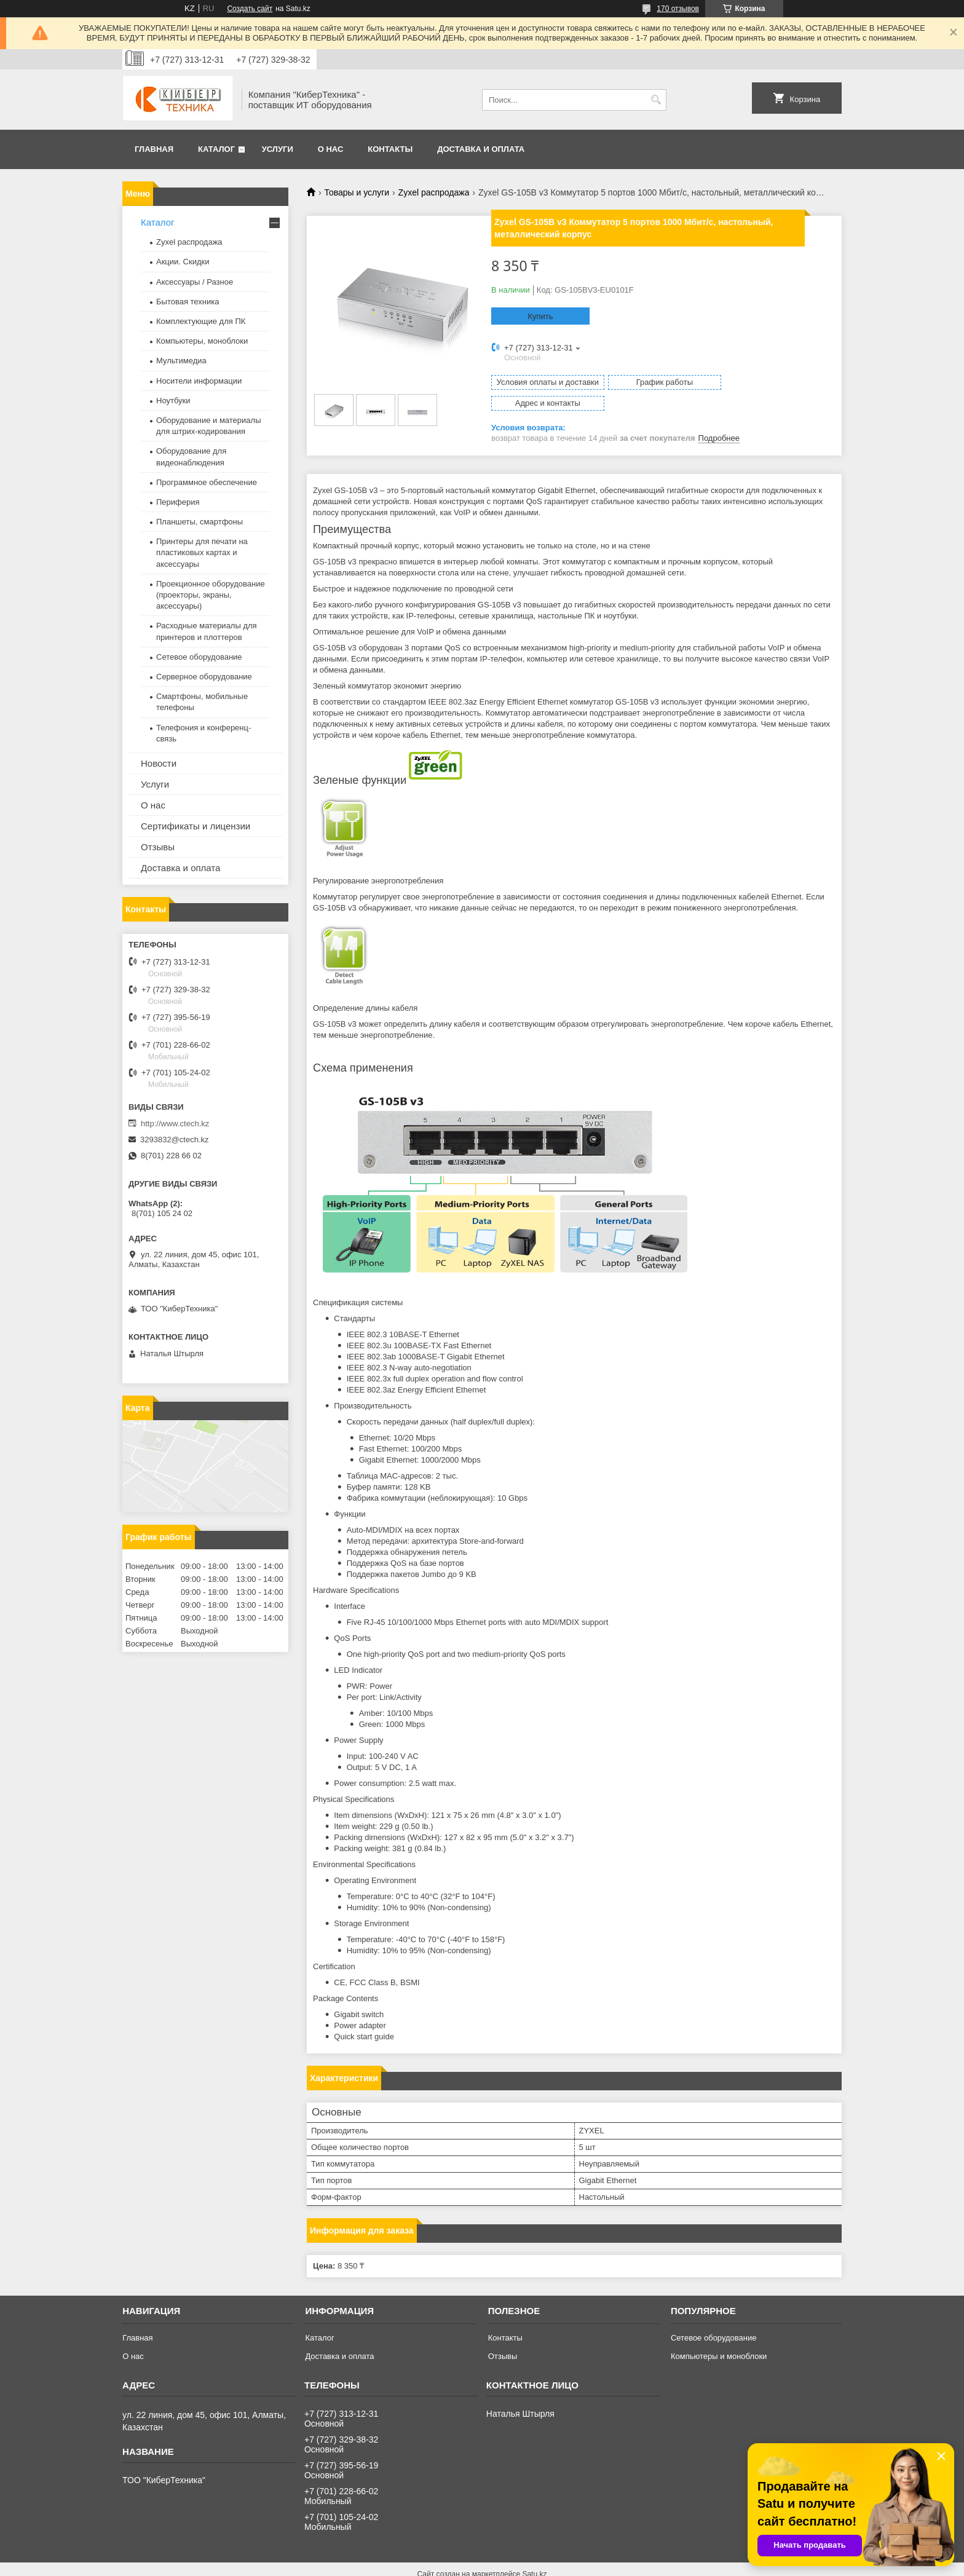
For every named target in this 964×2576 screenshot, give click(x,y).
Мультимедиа (181, 360)
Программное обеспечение (206, 482)
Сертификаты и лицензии (195, 826)
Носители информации (199, 380)
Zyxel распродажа (434, 192)
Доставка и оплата (480, 149)
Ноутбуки (173, 400)
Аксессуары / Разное (194, 281)
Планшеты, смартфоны (199, 521)
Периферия (178, 502)
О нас (331, 149)
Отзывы (158, 847)
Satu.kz (534, 2553)
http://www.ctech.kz (175, 1123)
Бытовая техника (187, 301)
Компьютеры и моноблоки (719, 2335)
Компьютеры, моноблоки (202, 341)
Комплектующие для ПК (200, 321)
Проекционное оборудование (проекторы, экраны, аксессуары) (210, 594)
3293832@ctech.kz (174, 1139)
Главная (154, 149)
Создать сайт (249, 8)
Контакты (390, 149)
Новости (158, 763)
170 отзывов (678, 8)
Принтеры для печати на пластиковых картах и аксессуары (202, 552)
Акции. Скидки (182, 261)
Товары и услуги (356, 192)
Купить (540, 316)
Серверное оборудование (204, 676)
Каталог (216, 149)
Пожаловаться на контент (520, 2564)
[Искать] (655, 100)
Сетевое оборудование (199, 657)
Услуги (277, 149)
